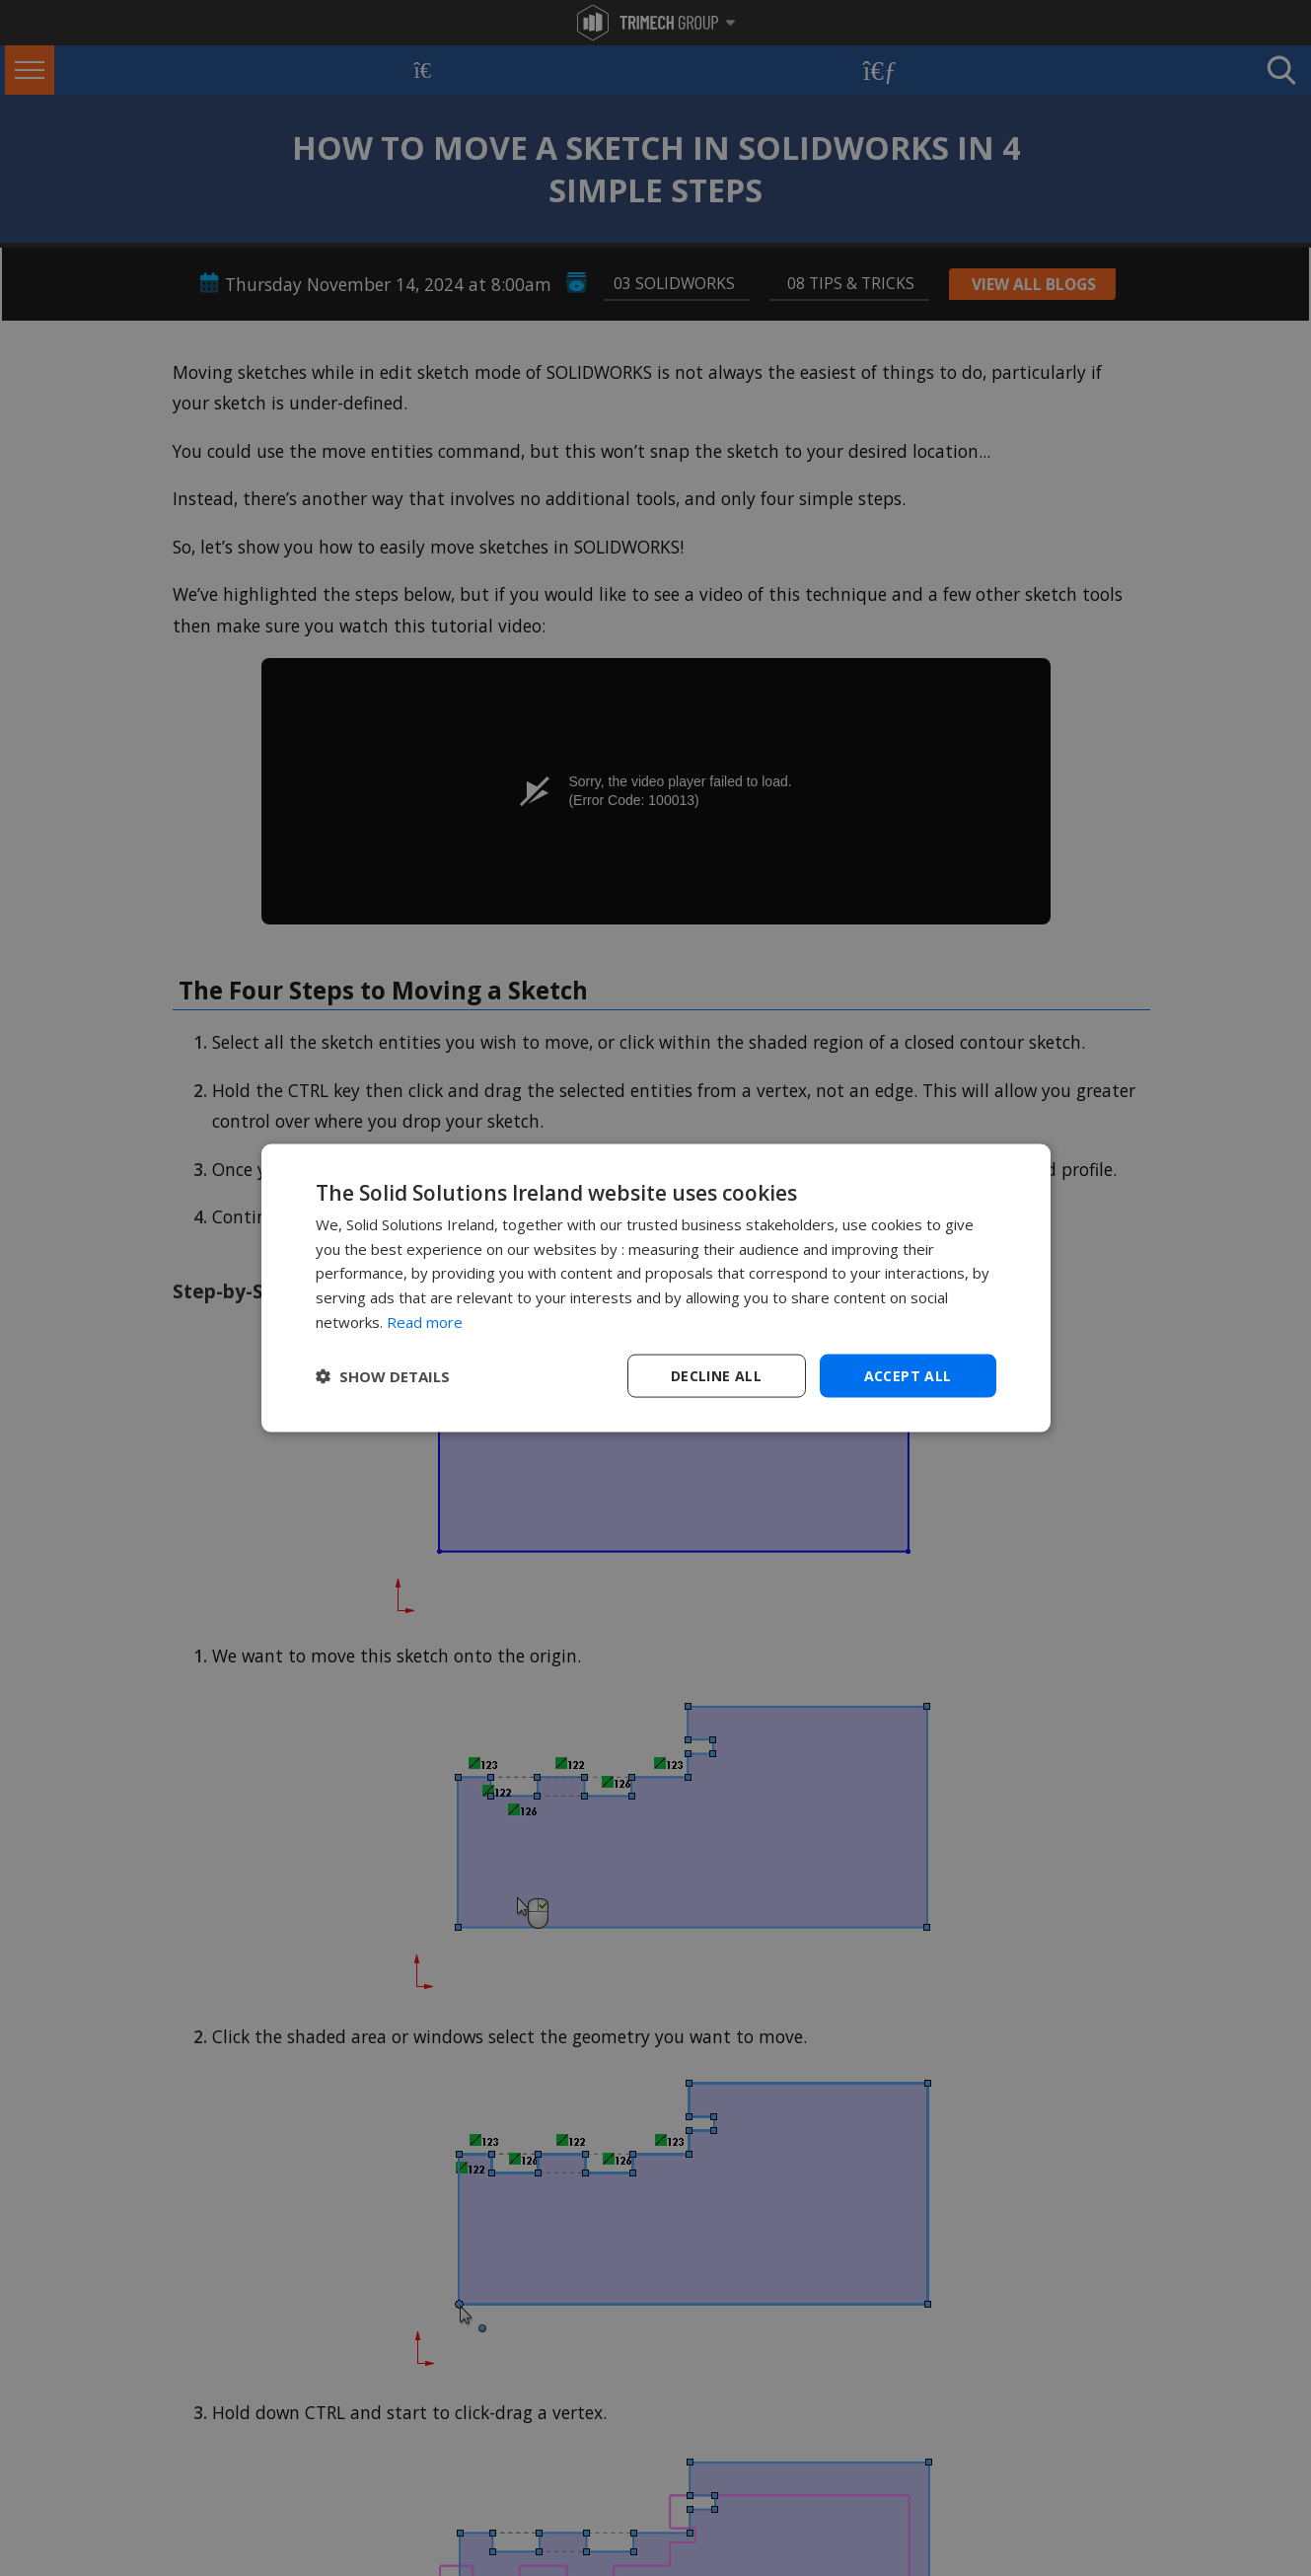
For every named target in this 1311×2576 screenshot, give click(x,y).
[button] (383, 1376)
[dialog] (656, 1288)
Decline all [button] (716, 1374)
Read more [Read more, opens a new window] (425, 1321)
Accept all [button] (908, 1374)
